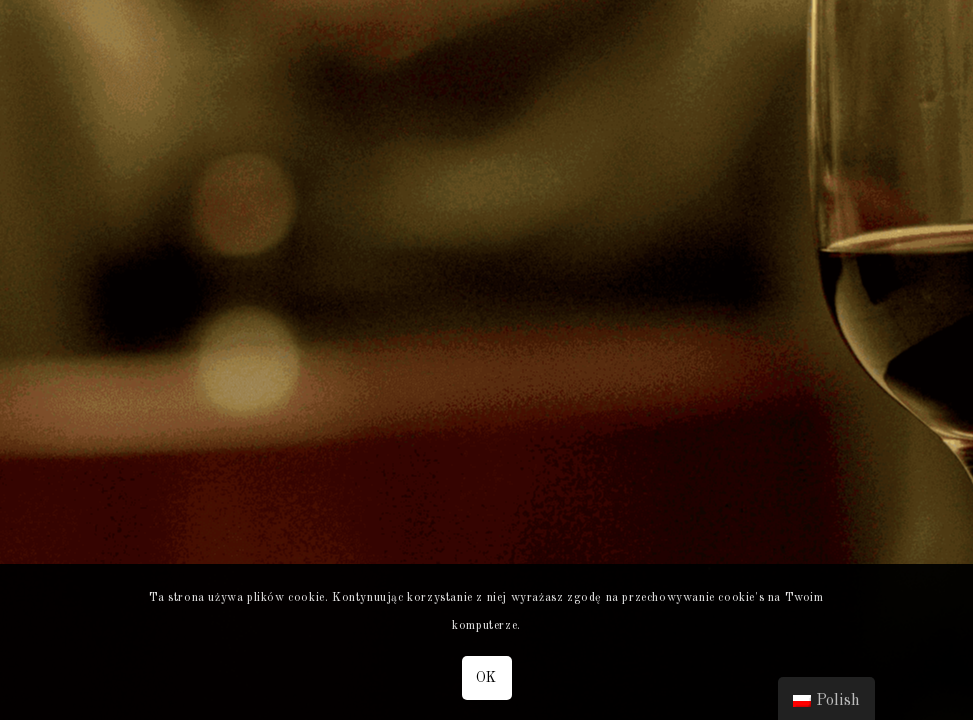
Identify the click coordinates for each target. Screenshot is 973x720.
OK (486, 678)
